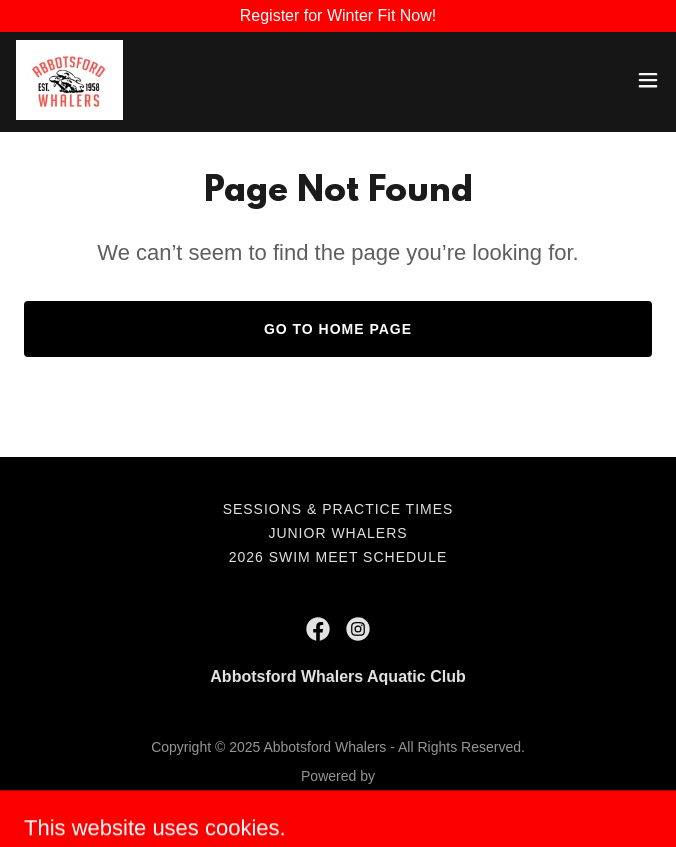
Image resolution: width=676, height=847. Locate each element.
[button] (648, 80)
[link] (69, 80)
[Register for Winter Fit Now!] (338, 16)
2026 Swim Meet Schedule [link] (338, 557)
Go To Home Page (338, 329)
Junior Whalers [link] (337, 533)
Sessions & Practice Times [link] (338, 509)
